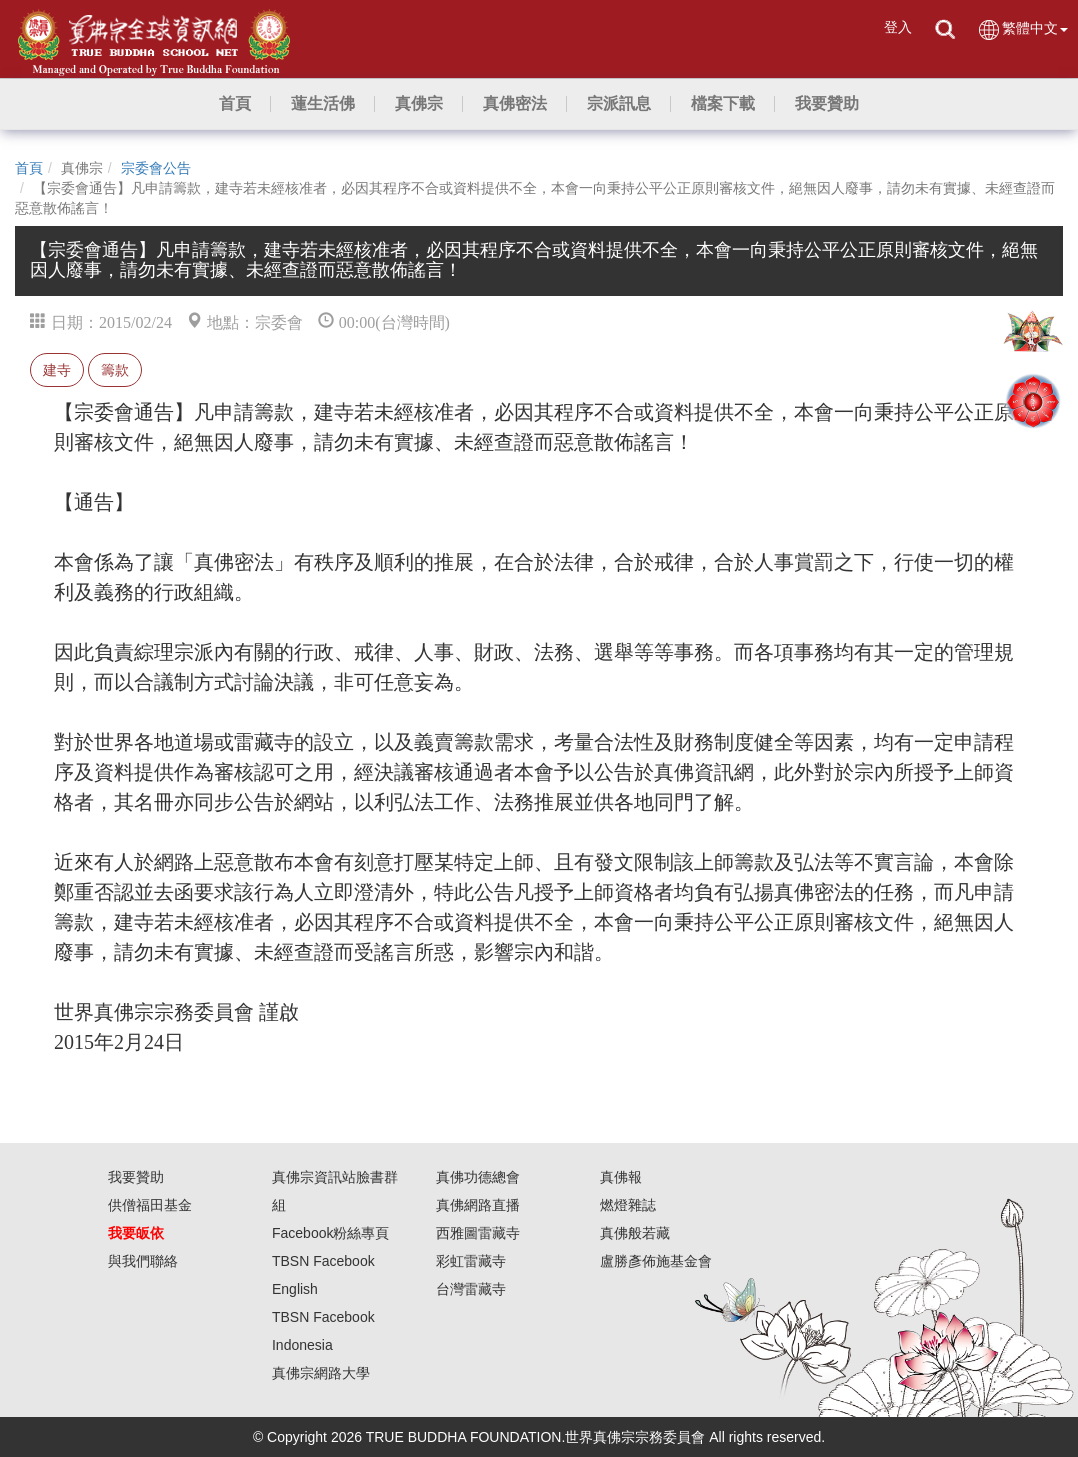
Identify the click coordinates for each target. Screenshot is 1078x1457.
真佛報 (621, 1177)
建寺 (57, 370)
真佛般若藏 (635, 1233)
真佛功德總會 (478, 1177)
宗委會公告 (156, 168)
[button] (323, 104)
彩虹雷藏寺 (471, 1261)
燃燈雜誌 (628, 1205)
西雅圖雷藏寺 (478, 1233)
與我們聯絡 (143, 1261)
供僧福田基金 (150, 1205)
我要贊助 (136, 1177)
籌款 (115, 370)
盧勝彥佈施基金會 (656, 1261)
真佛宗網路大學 (321, 1373)
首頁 (29, 168)
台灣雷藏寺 (471, 1289)
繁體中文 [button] (1022, 29)
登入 (898, 27)
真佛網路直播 (478, 1205)
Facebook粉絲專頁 (330, 1233)
